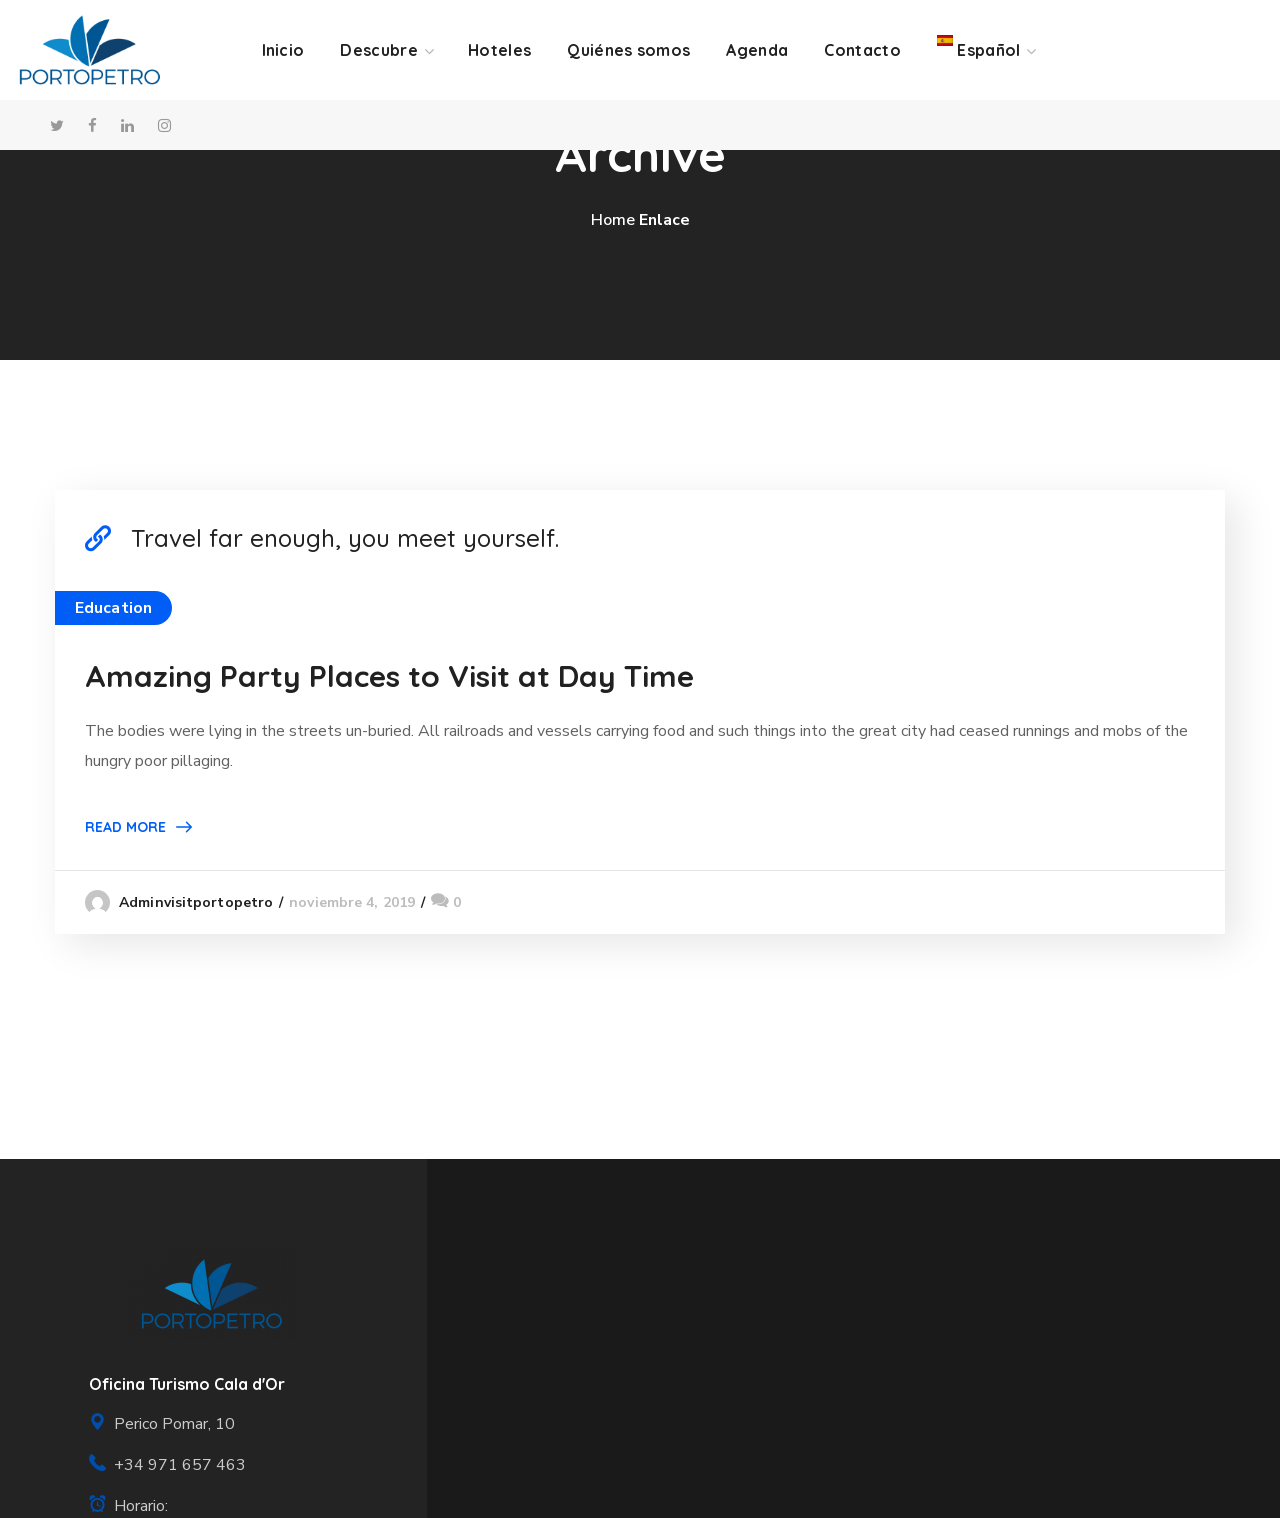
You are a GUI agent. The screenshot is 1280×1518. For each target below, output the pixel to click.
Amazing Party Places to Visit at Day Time (389, 676)
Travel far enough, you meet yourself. (345, 538)
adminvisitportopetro (196, 902)
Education (113, 608)
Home (613, 220)
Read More (125, 827)
